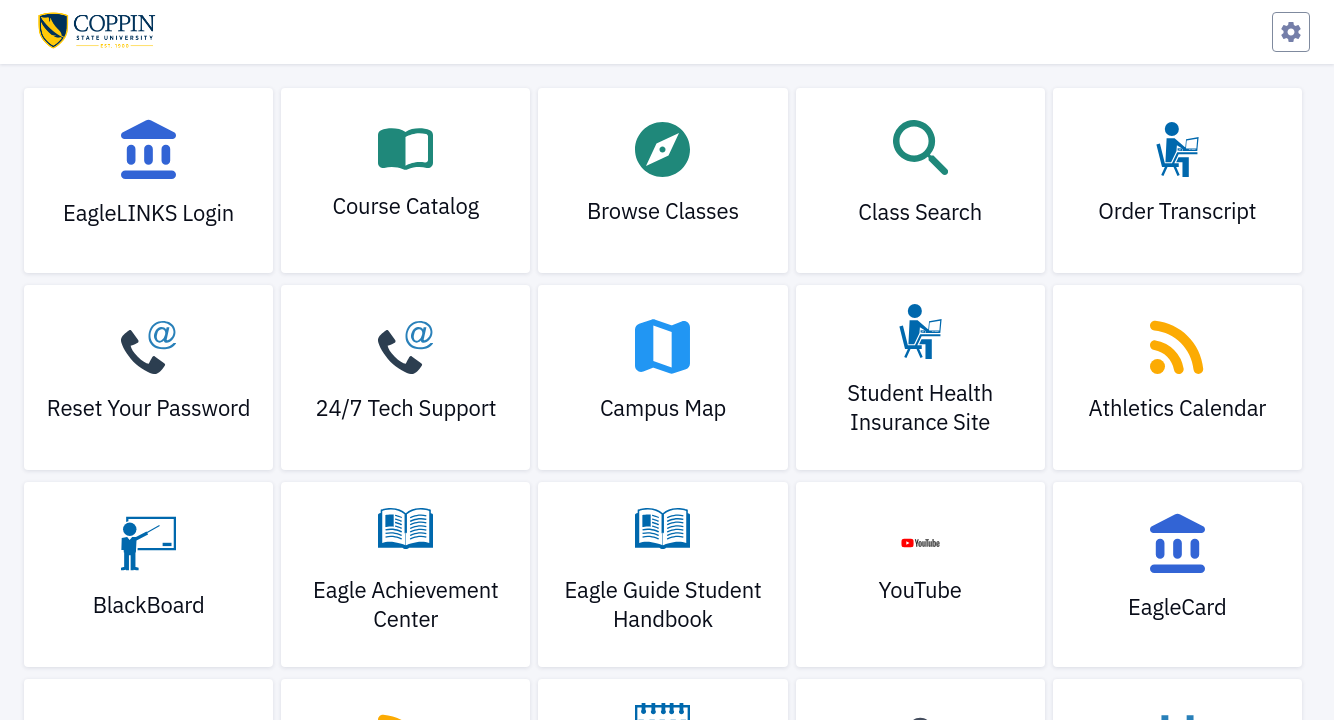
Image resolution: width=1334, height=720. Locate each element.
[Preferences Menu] (1291, 32)
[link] (148, 180)
